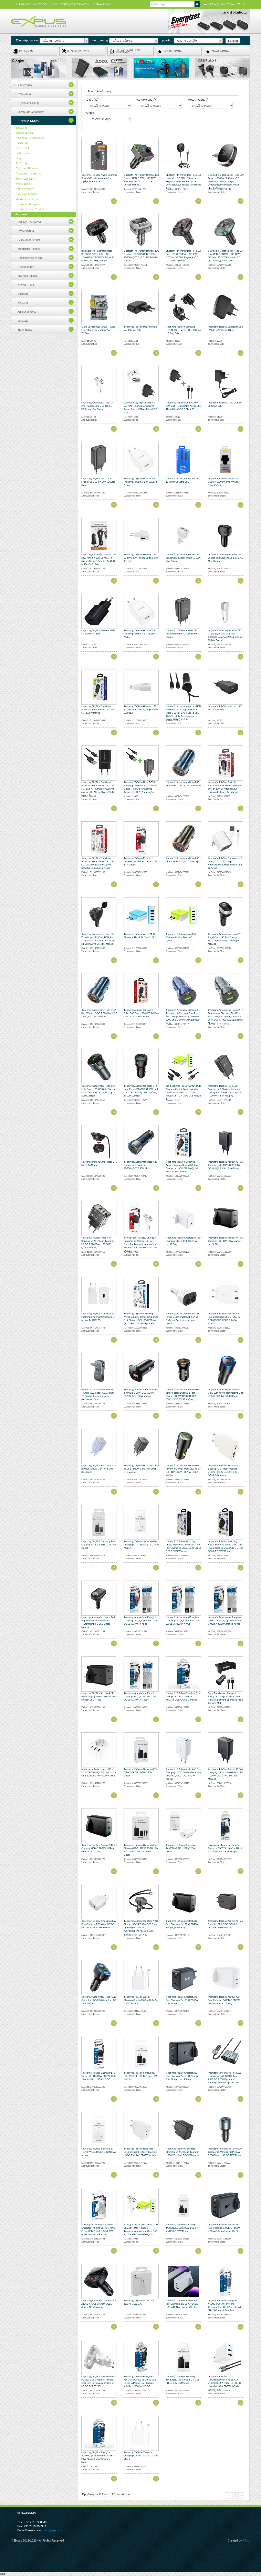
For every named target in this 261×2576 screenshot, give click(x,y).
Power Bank (22, 148)
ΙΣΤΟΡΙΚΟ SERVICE (78, 51)
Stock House (25, 329)
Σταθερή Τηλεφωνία (29, 221)
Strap (18, 158)
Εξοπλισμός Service (29, 239)
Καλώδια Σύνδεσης (26, 194)
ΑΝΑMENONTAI (220, 51)
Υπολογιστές (25, 85)
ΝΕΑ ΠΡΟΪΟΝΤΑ (173, 51)
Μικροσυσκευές (27, 311)
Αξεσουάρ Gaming (28, 102)
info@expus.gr (53, 2530)
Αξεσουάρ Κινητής (29, 120)
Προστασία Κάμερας (27, 204)
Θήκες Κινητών (24, 188)
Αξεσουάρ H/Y (26, 266)
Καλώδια (23, 302)
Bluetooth (21, 127)
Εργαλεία (23, 320)
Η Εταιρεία (23, 4)
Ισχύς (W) (92, 99)
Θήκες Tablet (23, 183)
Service (54, 4)
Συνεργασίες (39, 4)
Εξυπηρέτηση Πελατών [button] (76, 4)
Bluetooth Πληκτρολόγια (29, 137)
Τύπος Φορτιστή (198, 99)
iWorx (246, 2540)
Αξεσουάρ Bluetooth (27, 168)
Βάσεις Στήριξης (25, 178)
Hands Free (22, 142)
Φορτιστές (21, 214)
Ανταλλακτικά (26, 230)
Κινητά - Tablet (26, 284)
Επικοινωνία (102, 4)
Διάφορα (23, 293)
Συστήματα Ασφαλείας (31, 111)
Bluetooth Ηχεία (24, 132)
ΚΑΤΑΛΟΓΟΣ (26, 51)
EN (241, 4)
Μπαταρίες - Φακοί (29, 248)
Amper (90, 112)
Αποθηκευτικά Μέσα (30, 257)
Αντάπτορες (22, 163)
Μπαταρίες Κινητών (27, 199)
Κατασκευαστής (147, 99)
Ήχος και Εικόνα (27, 275)
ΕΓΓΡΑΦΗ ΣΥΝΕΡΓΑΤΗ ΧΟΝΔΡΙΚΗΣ (128, 51)
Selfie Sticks (22, 153)
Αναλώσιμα (24, 94)
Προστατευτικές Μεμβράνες (31, 209)
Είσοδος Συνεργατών (219, 4)
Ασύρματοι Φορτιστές (28, 173)
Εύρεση (233, 40)
